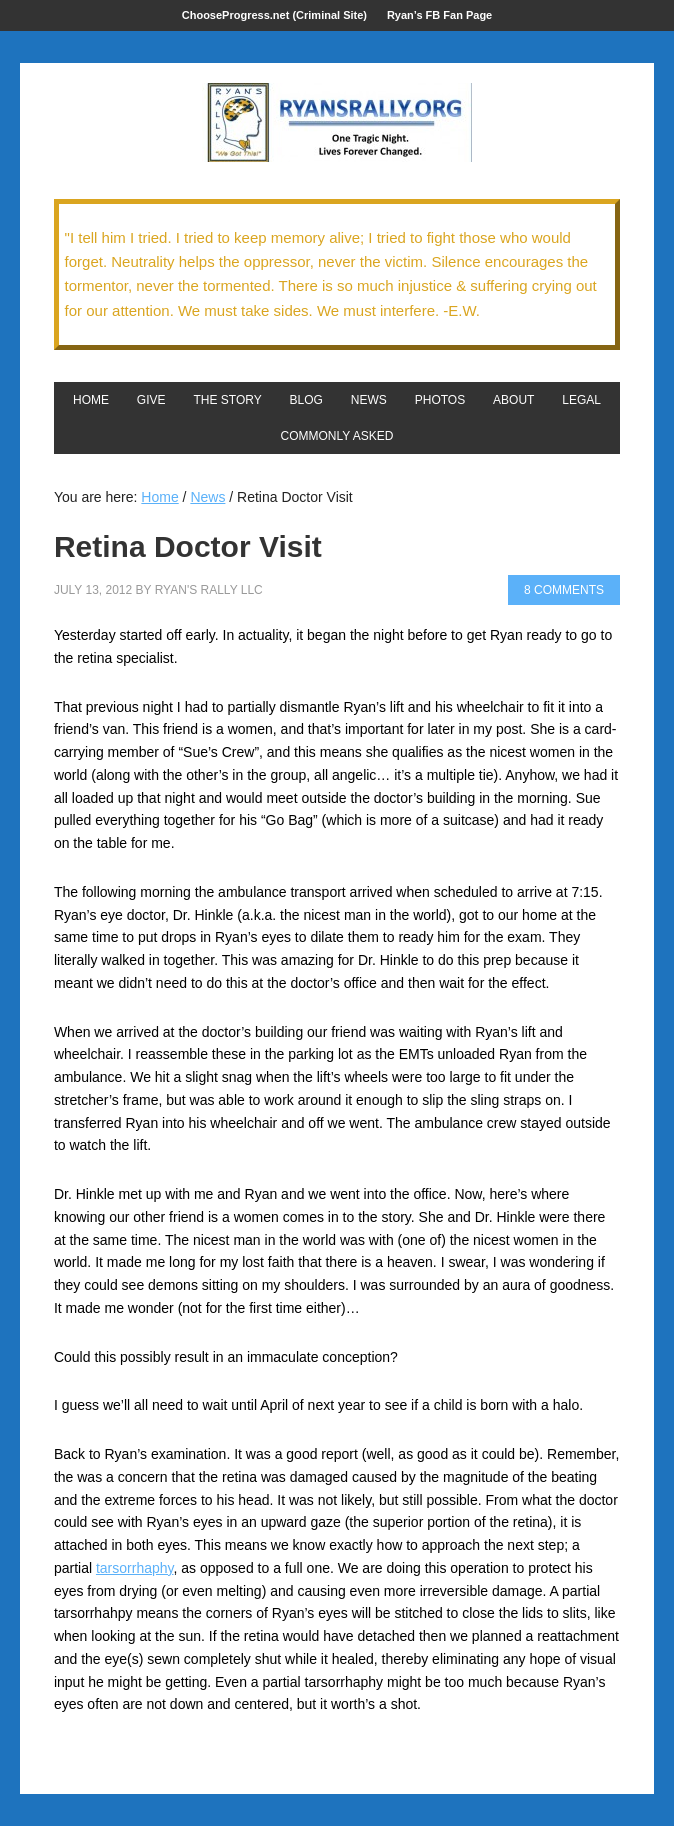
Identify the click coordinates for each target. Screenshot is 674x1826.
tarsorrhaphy (135, 1568)
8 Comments (564, 590)
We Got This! (337, 123)
